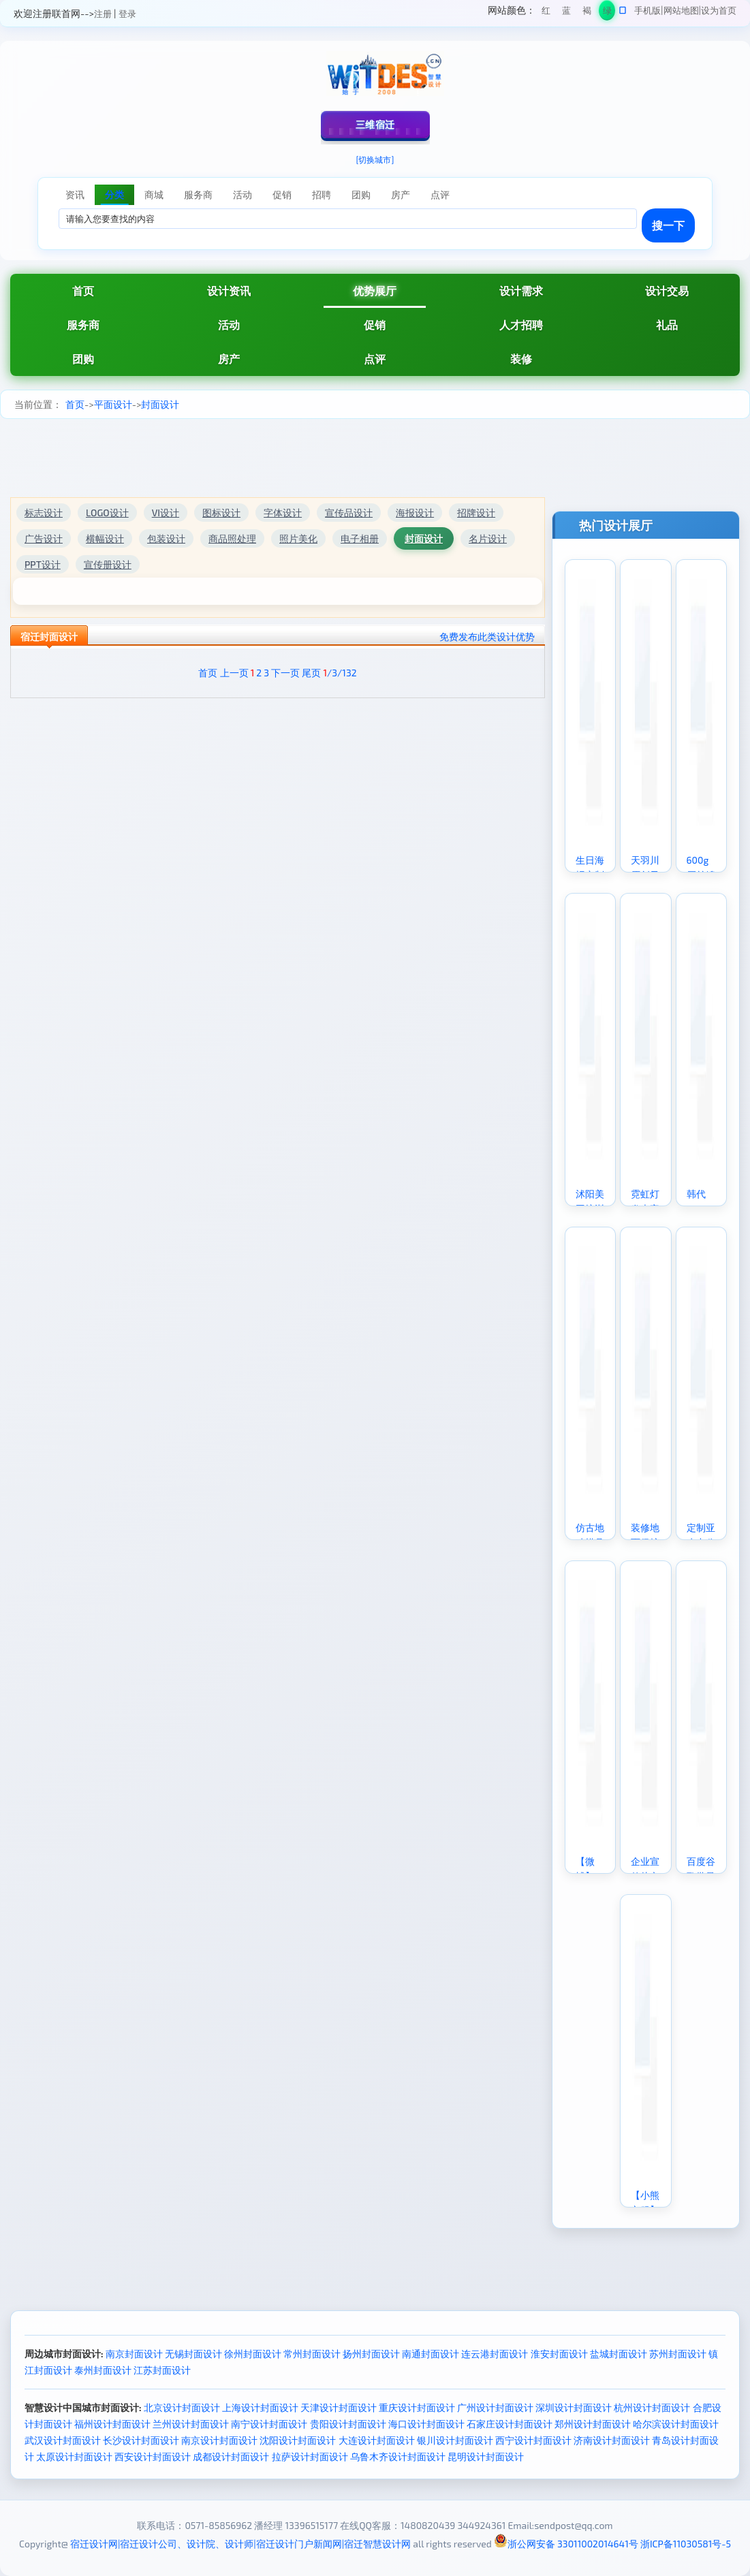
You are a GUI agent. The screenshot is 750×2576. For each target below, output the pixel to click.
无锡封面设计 (193, 2353)
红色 (546, 12)
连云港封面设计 (494, 2353)
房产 (229, 358)
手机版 (647, 10)
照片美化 (298, 538)
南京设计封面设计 (219, 2440)
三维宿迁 (375, 124)
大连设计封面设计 (377, 2440)
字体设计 (283, 512)
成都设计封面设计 (231, 2456)
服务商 (83, 324)
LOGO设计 (107, 512)
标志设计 (44, 512)
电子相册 (360, 538)
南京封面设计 (134, 2353)
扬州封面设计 (371, 2353)
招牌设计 (476, 512)
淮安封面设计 (559, 2353)
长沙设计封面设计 (141, 2440)
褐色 (586, 12)
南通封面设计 (430, 2353)
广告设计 (44, 538)
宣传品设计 (349, 512)
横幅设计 (105, 538)
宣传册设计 (107, 564)
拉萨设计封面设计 (310, 2456)
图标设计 (221, 512)
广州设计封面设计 (495, 2407)
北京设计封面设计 (182, 2407)
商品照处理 (232, 538)
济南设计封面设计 (612, 2440)
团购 (83, 358)
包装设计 (166, 538)
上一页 (234, 672)
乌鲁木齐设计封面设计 (398, 2456)
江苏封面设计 (162, 2370)
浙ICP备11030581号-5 (685, 2543)
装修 (521, 358)
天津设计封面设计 (338, 2407)
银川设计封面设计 (455, 2440)
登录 (127, 13)
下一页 (285, 672)
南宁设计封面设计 (269, 2424)
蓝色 (566, 12)
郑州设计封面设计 (592, 2424)
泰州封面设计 (102, 2370)
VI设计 (165, 512)
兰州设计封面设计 (191, 2424)
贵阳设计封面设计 (348, 2424)
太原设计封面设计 (74, 2456)
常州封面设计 (312, 2353)
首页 (83, 290)
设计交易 (667, 290)
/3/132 (340, 672)
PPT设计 (43, 564)
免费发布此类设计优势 (487, 636)
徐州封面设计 (252, 2353)
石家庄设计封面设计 (509, 2424)
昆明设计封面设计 (486, 2456)
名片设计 (488, 538)
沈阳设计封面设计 (298, 2440)
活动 (229, 324)
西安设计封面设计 (152, 2456)
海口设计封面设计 (426, 2424)
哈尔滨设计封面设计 (676, 2424)
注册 (103, 13)
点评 (375, 358)
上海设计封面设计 (260, 2407)
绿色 (607, 12)
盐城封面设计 (618, 2353)
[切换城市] (375, 159)
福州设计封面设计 (112, 2424)
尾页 (311, 672)
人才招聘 (521, 324)
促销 (375, 324)
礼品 (667, 324)
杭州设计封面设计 (652, 2407)
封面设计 (160, 404)
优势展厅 (374, 290)
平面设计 (113, 404)
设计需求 (521, 290)
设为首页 (718, 10)
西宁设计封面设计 (533, 2440)
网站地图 (681, 10)
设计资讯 (229, 290)
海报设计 (415, 512)
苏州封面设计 (677, 2353)
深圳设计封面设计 (573, 2407)
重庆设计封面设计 (417, 2407)
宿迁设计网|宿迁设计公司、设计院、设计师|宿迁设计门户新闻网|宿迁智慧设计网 (240, 2543)
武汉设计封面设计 (63, 2440)
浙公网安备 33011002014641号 (566, 2543)
